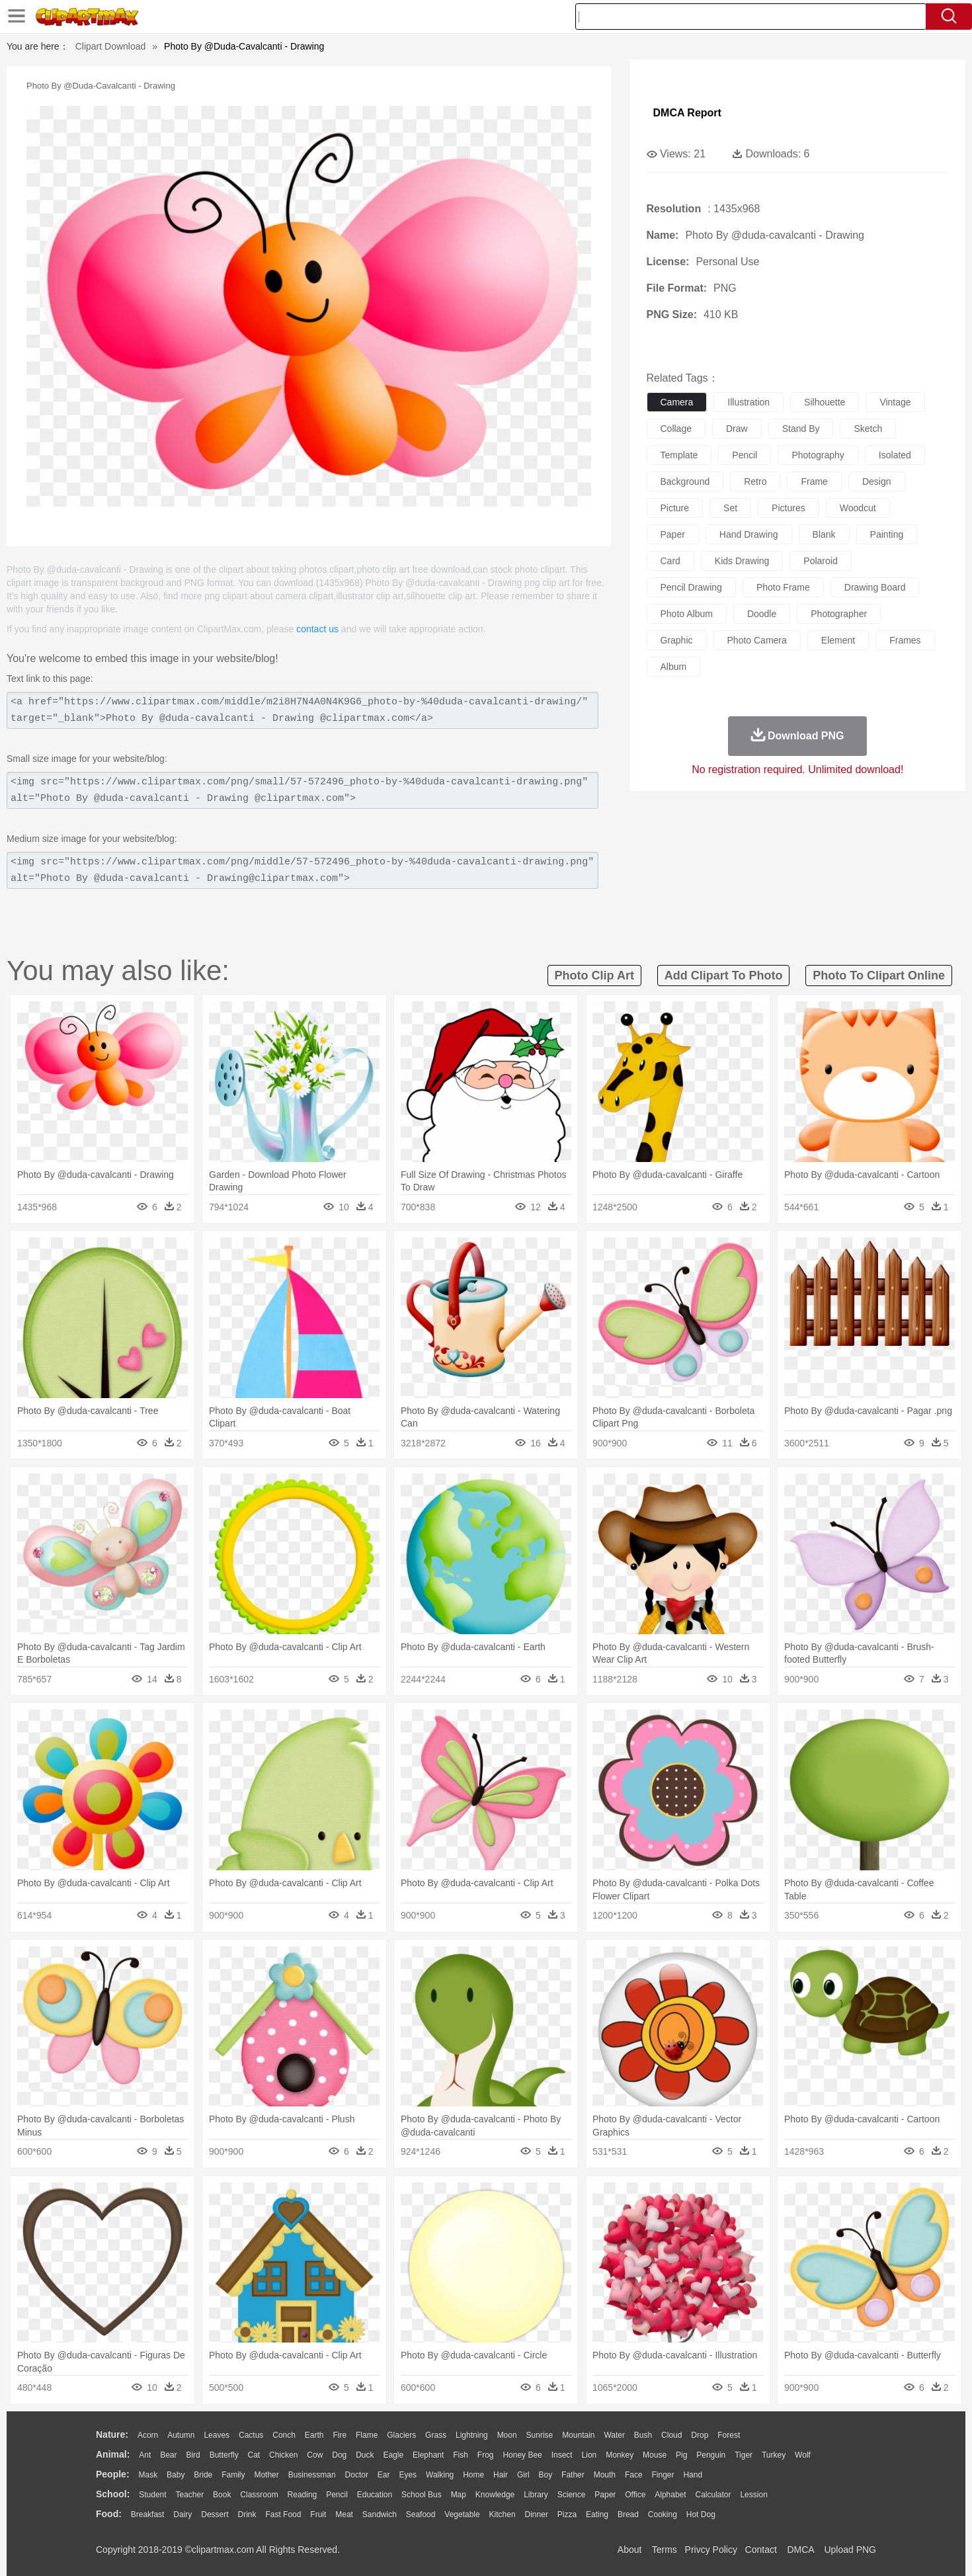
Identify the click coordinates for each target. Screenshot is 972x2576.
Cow (315, 2455)
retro (755, 481)
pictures (788, 508)
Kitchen (502, 2514)
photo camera (757, 640)
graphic (677, 640)
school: (113, 2494)
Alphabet (670, 2494)
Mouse (655, 2455)
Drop (699, 2435)
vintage (895, 402)
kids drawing (742, 561)
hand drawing (748, 534)
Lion (589, 2455)
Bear (168, 2455)
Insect (562, 2455)
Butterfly (224, 2455)
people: (113, 2474)
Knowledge (494, 2494)
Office (635, 2494)
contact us (317, 629)
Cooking (662, 2514)
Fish (460, 2455)
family (233, 2474)
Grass (435, 2435)
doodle (761, 613)
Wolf (803, 2455)
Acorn (148, 2435)
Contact (761, 2549)
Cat (254, 2455)
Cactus (251, 2435)
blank (824, 534)
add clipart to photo (724, 975)
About (630, 2549)
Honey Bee (522, 2455)
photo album (687, 613)
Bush (643, 2435)
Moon (507, 2435)
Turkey (774, 2455)
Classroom (259, 2494)
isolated (895, 455)
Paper (605, 2494)
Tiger (743, 2455)
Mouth (605, 2474)
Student (152, 2494)
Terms (664, 2549)
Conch (284, 2435)
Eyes (408, 2474)
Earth (314, 2435)
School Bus (421, 2494)
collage (676, 428)
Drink (247, 2514)
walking (440, 2474)
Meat (344, 2514)
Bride (203, 2474)
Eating (597, 2514)
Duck (365, 2455)
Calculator (713, 2494)
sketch (868, 428)
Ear (384, 2474)
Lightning (472, 2435)
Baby (175, 2474)
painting (887, 534)
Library (536, 2494)
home (473, 2474)
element (838, 640)
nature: (112, 2434)
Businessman (312, 2474)
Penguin (710, 2455)
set (730, 508)
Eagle (393, 2455)
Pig (681, 2455)
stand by (801, 428)
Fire (339, 2435)
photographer (839, 613)
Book (222, 2494)
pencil (744, 455)
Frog (485, 2455)
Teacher (190, 2494)
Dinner (536, 2514)
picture (675, 508)
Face (634, 2474)
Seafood (421, 2514)
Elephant (428, 2455)
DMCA (800, 2549)
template (679, 455)
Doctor (356, 2474)
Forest (728, 2435)
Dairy (182, 2514)
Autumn (180, 2435)
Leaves (216, 2435)
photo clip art (594, 975)
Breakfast (148, 2514)
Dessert (214, 2514)
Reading (302, 2494)
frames (904, 640)
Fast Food (283, 2514)
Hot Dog (700, 2514)
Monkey (619, 2455)
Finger (662, 2474)
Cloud (671, 2435)
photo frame (783, 587)
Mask (147, 2474)
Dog (339, 2455)
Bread (628, 2514)
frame (814, 481)
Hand (692, 2474)
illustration (748, 402)
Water (614, 2435)
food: (109, 2514)
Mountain (578, 2435)
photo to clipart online (879, 975)
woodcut (858, 508)
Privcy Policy (711, 2549)
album (674, 666)
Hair (500, 2474)
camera (677, 402)
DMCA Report (687, 112)
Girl (523, 2474)
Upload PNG (850, 2549)
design (876, 481)
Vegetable (461, 2514)
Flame (367, 2435)
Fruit (318, 2514)
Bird (193, 2455)
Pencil (337, 2494)
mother (266, 2474)
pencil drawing (691, 587)
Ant (145, 2455)
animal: (113, 2454)
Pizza (567, 2514)
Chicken (283, 2455)
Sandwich (379, 2514)
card (670, 561)
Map (458, 2494)
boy (546, 2474)
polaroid (820, 561)
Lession (753, 2494)
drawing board (875, 587)
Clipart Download (110, 46)
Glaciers (401, 2435)
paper (673, 534)
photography (817, 455)
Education (374, 2494)
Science (571, 2494)
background (685, 481)
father (573, 2474)
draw (737, 428)
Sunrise (539, 2435)
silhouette (824, 402)
